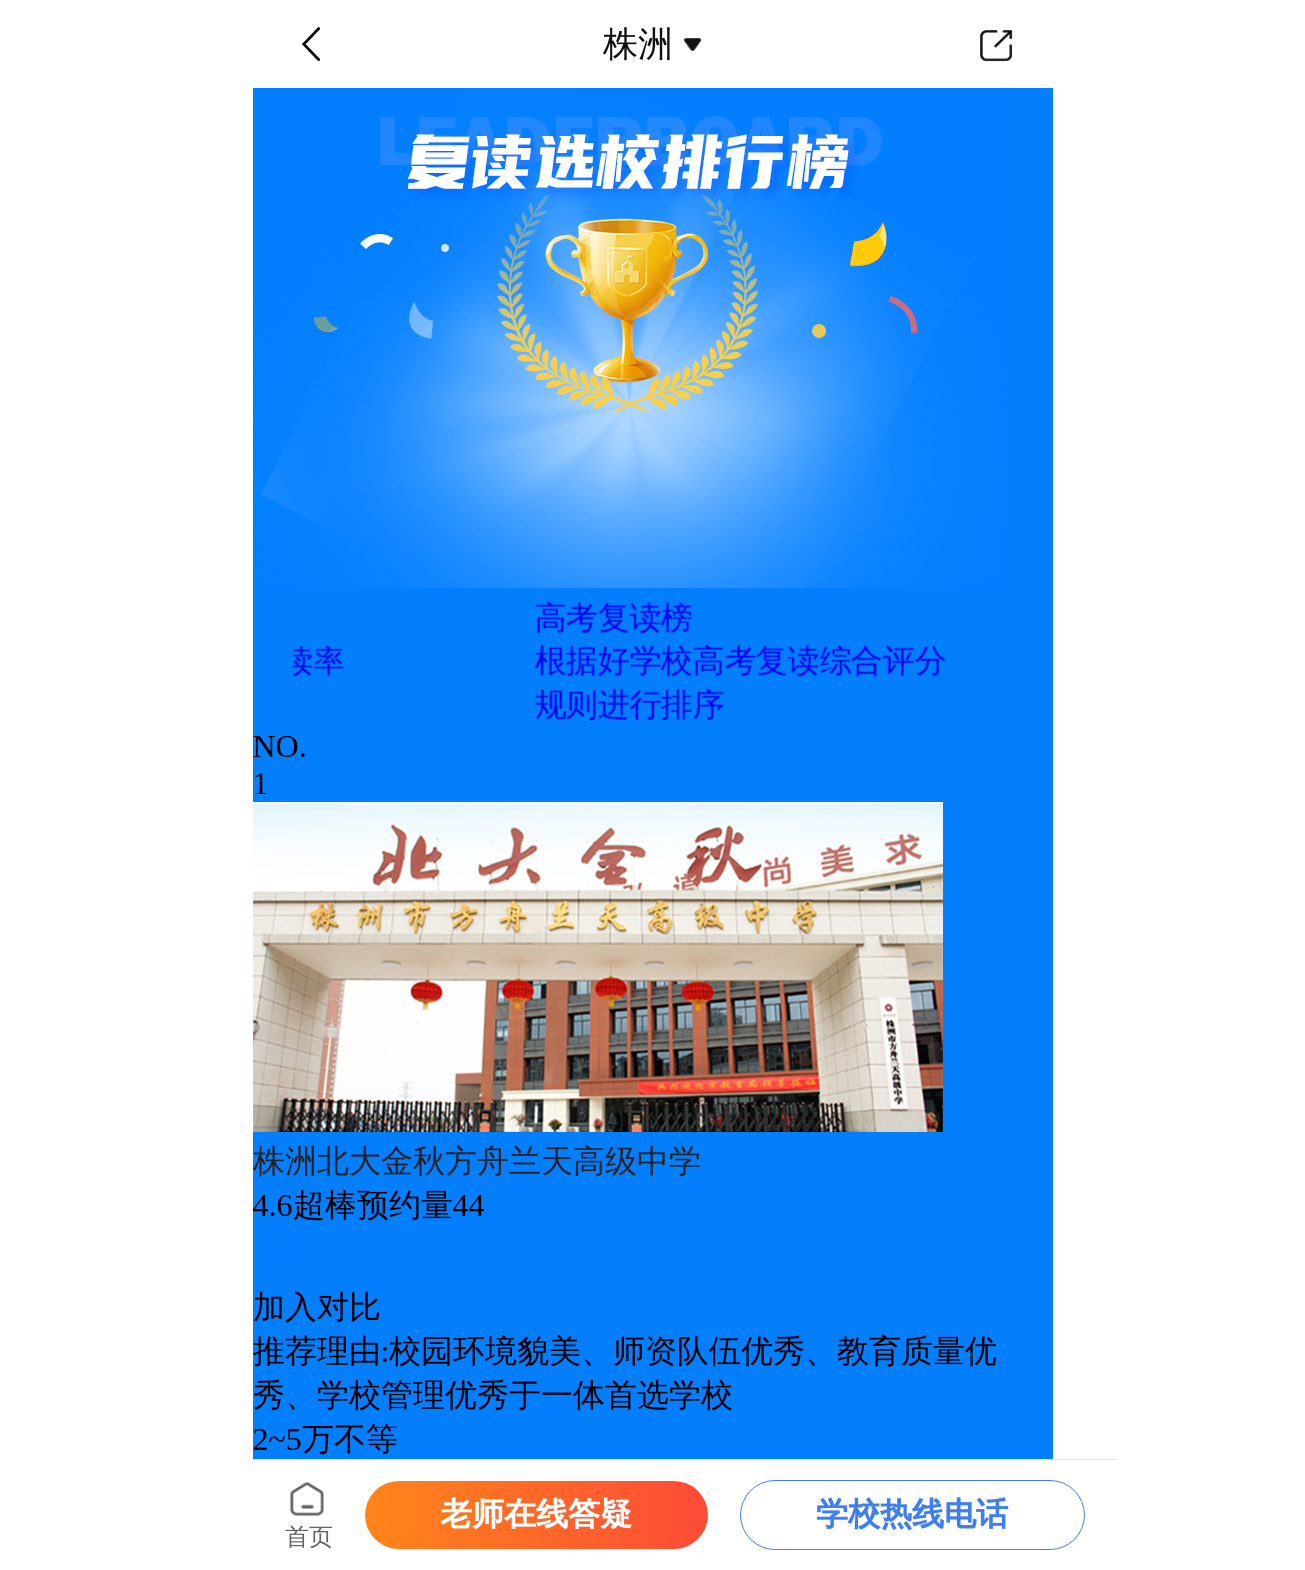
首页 (309, 1537)
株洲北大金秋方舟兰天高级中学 (477, 1161)
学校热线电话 (912, 1514)
